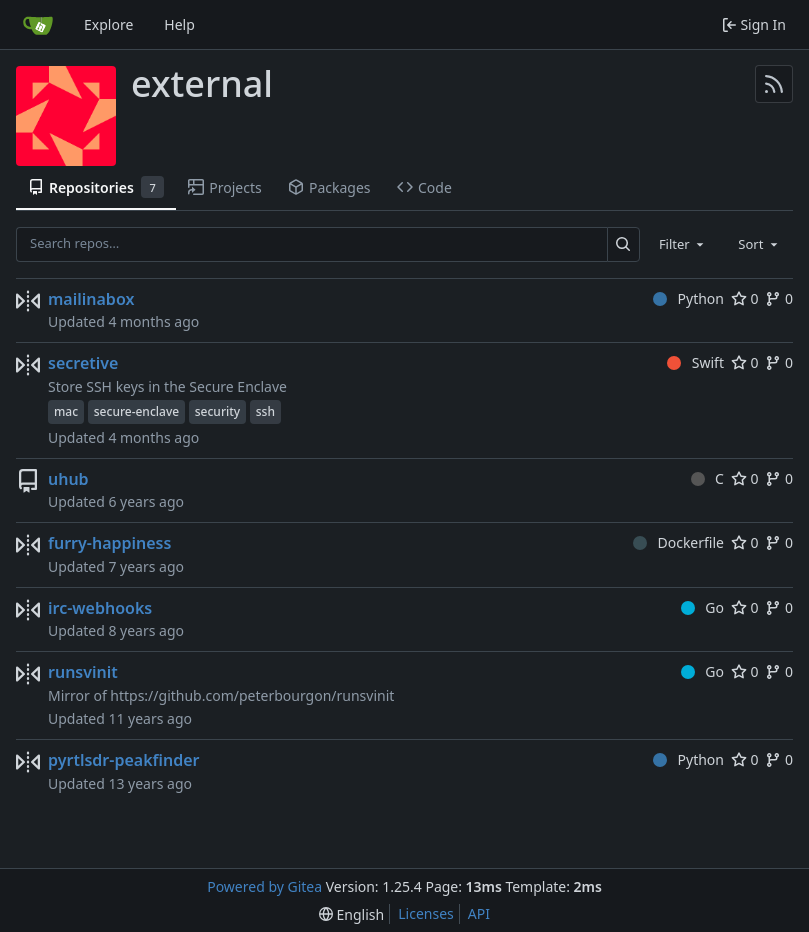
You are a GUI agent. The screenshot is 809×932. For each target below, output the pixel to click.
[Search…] (623, 244)
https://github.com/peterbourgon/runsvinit (252, 695)
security (217, 411)
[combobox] (683, 244)
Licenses (426, 913)
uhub (68, 479)
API (479, 913)
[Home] (38, 25)
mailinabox (91, 299)
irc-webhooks (100, 608)
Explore (108, 24)
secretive (83, 363)
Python (688, 298)
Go (702, 607)
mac (66, 411)
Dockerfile (678, 542)
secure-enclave (136, 411)
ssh (265, 411)
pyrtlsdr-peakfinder (124, 760)
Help (179, 24)
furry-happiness (109, 543)
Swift (695, 362)
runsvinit (83, 672)
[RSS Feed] (774, 84)
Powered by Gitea (264, 886)
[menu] (351, 914)
